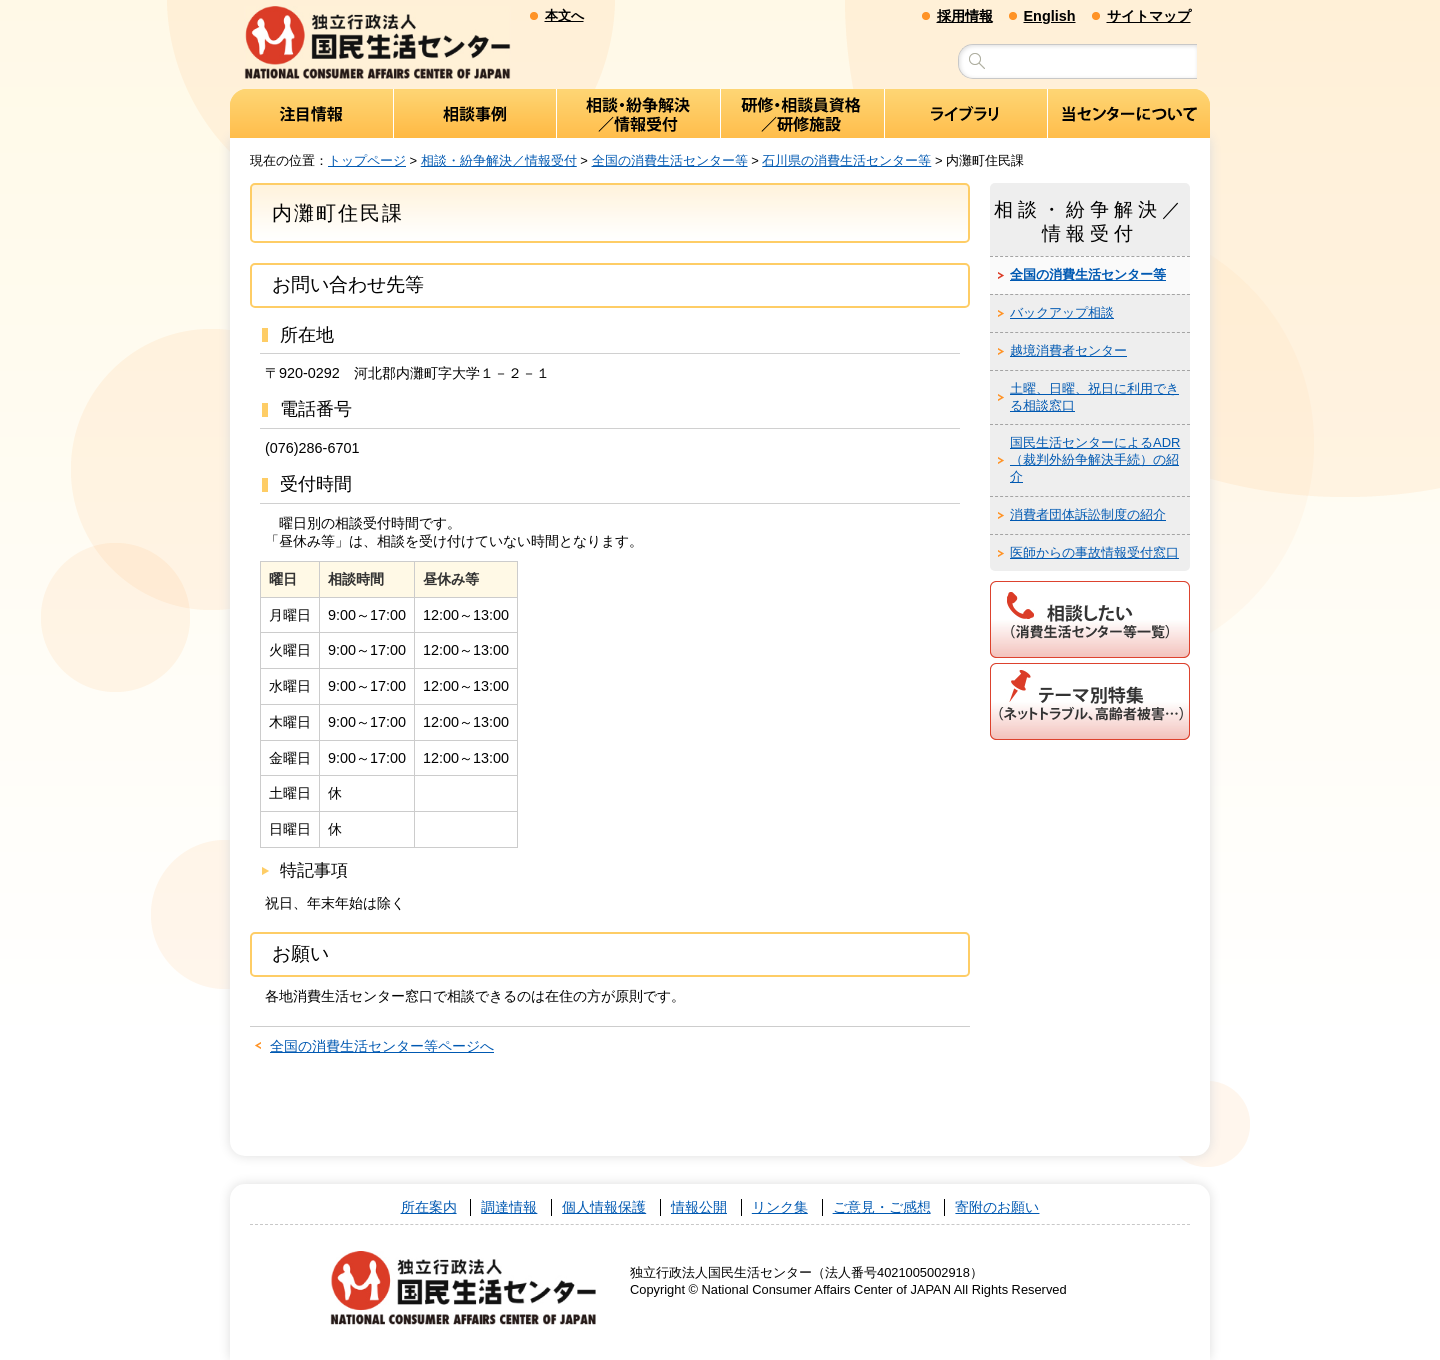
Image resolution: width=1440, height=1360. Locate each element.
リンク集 (780, 1207)
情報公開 (699, 1207)
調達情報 (509, 1207)
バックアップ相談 (1062, 313)
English (1050, 16)
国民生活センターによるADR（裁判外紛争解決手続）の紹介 (1095, 460)
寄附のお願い (997, 1207)
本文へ (564, 15)
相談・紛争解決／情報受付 (499, 160)
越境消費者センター (1068, 351)
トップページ (367, 160)
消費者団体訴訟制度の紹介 (1088, 515)
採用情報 (965, 16)
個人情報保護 (604, 1207)
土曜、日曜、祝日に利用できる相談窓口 (1094, 397)
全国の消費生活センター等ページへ (382, 1047)
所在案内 (429, 1207)
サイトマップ (1149, 16)
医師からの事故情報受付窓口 (1094, 552)
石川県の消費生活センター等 (846, 160)
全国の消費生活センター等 (670, 160)
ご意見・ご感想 (882, 1207)
